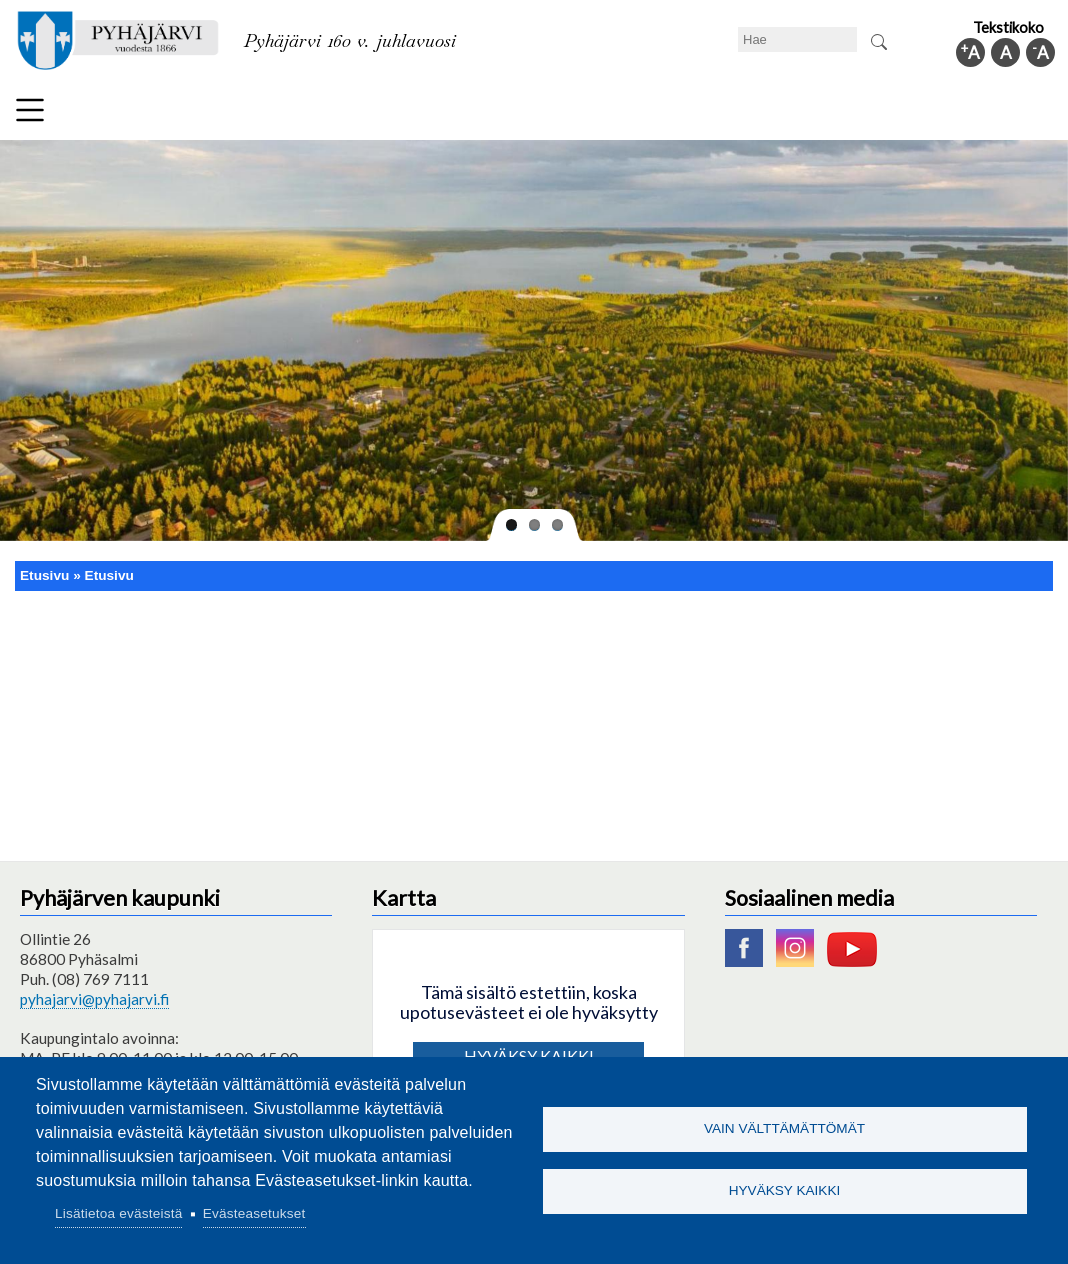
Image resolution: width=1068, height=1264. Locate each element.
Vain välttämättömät (784, 1127)
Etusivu (44, 575)
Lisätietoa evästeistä (118, 1213)
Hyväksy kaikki (785, 1192)
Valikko (30, 110)
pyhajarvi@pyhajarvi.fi (94, 999)
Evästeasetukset (254, 1213)
